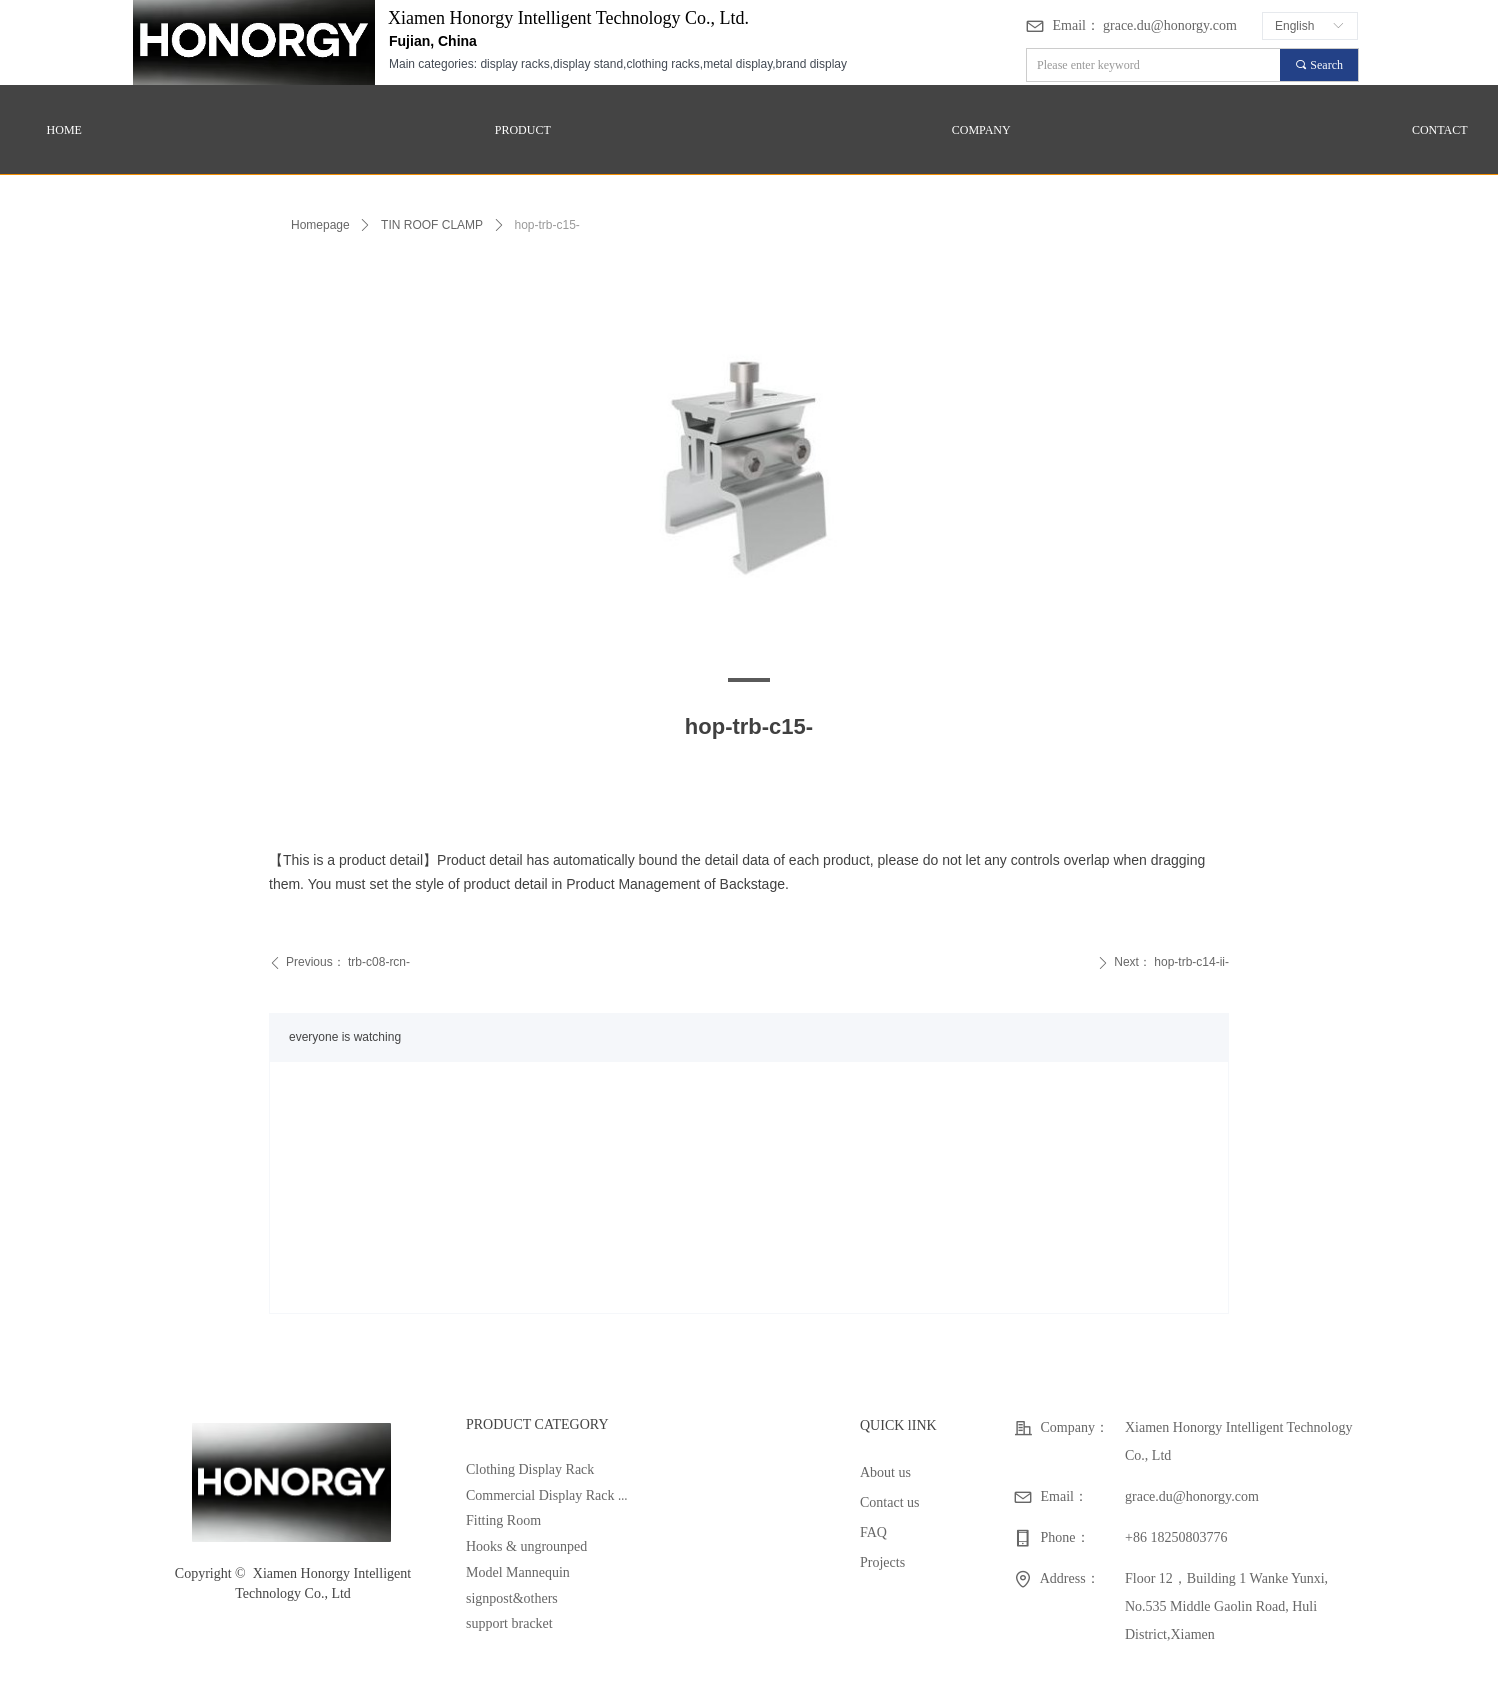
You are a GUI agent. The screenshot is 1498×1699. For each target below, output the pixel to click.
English (1294, 26)
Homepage (320, 225)
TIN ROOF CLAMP (432, 225)
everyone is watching (345, 1037)
